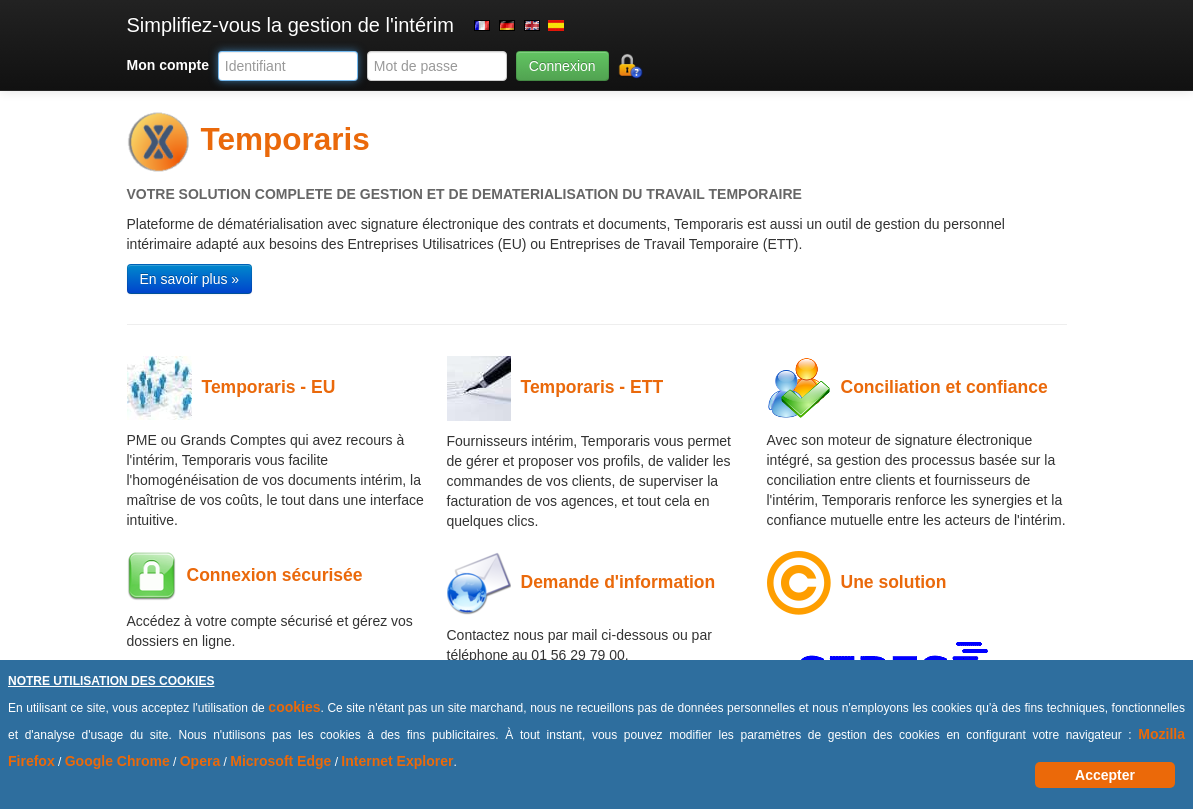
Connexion (562, 66)
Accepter (1105, 775)
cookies (294, 707)
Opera (200, 761)
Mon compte (168, 65)
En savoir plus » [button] (190, 279)
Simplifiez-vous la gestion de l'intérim (290, 25)
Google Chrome (117, 761)
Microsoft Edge (280, 761)
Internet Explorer (397, 761)
